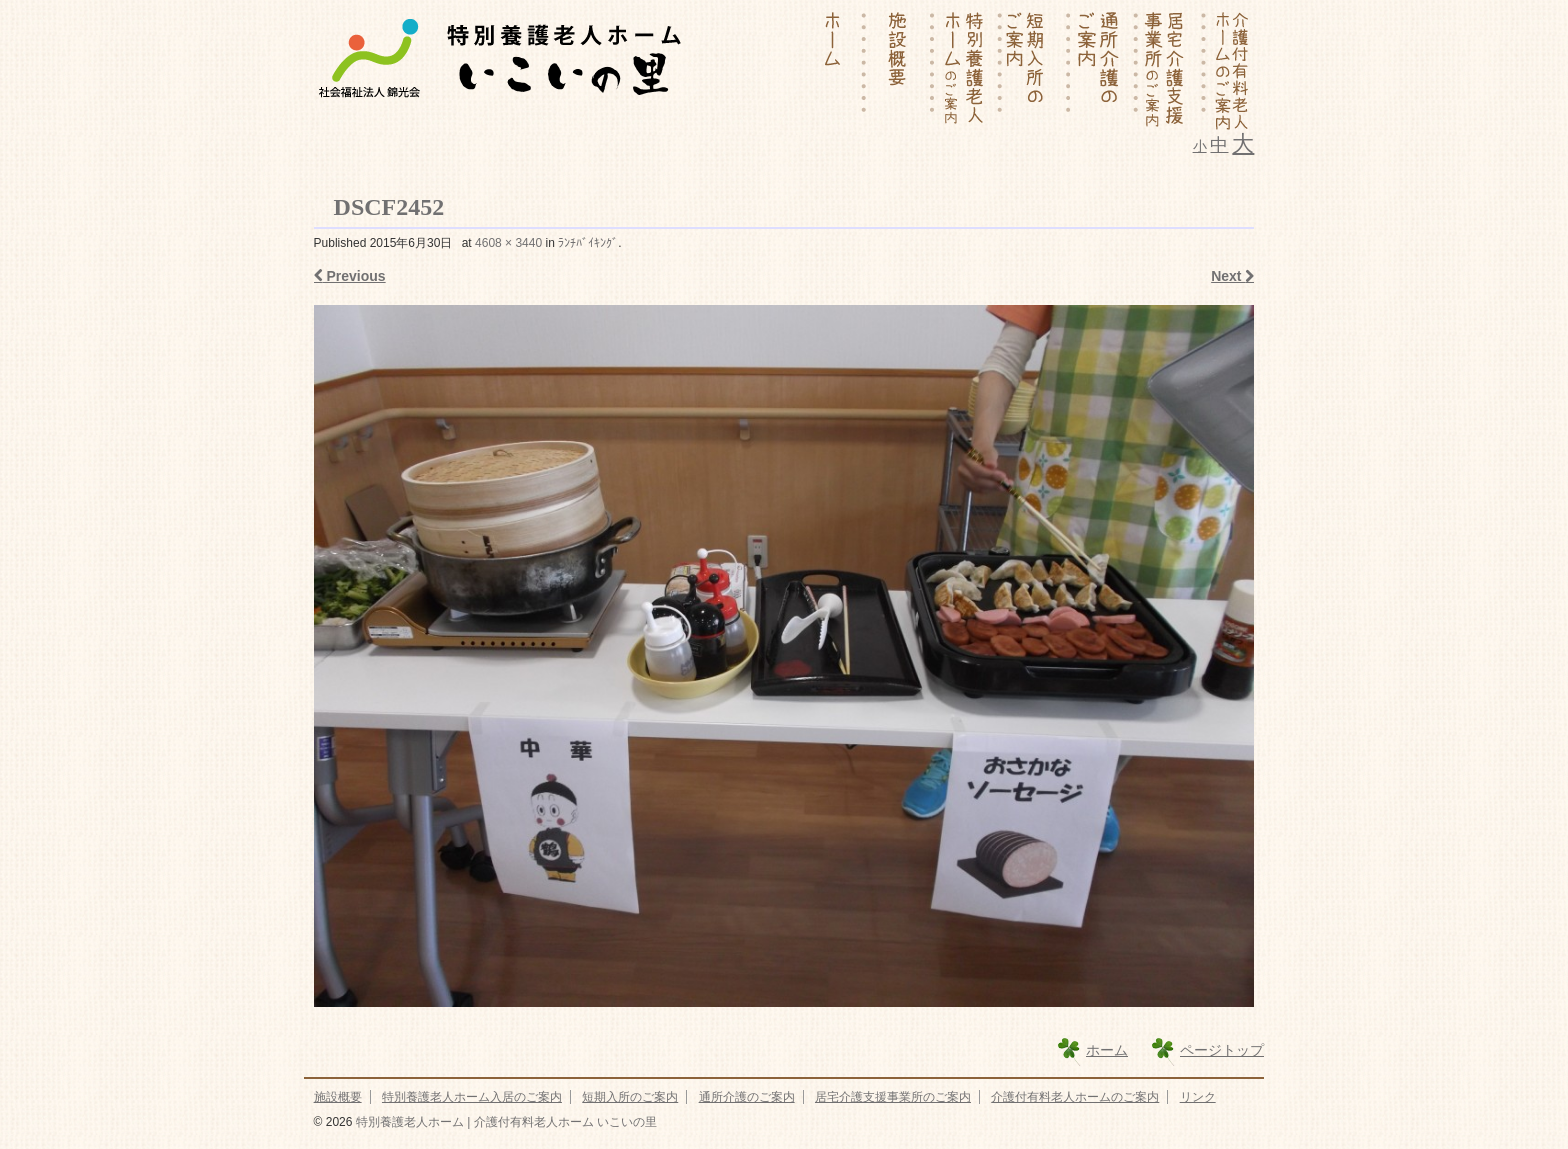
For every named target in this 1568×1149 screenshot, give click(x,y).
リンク (1198, 1097)
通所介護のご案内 (747, 1097)
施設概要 (338, 1097)
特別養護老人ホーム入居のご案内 (472, 1097)
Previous (350, 276)
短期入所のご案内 (630, 1097)
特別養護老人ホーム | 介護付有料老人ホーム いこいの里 (504, 1122)
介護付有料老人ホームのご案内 (1075, 1097)
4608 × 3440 (508, 243)
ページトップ (1222, 1050)
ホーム (1107, 1050)
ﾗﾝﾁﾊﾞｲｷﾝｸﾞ (588, 243)
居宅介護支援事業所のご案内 (893, 1097)
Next (1232, 276)
